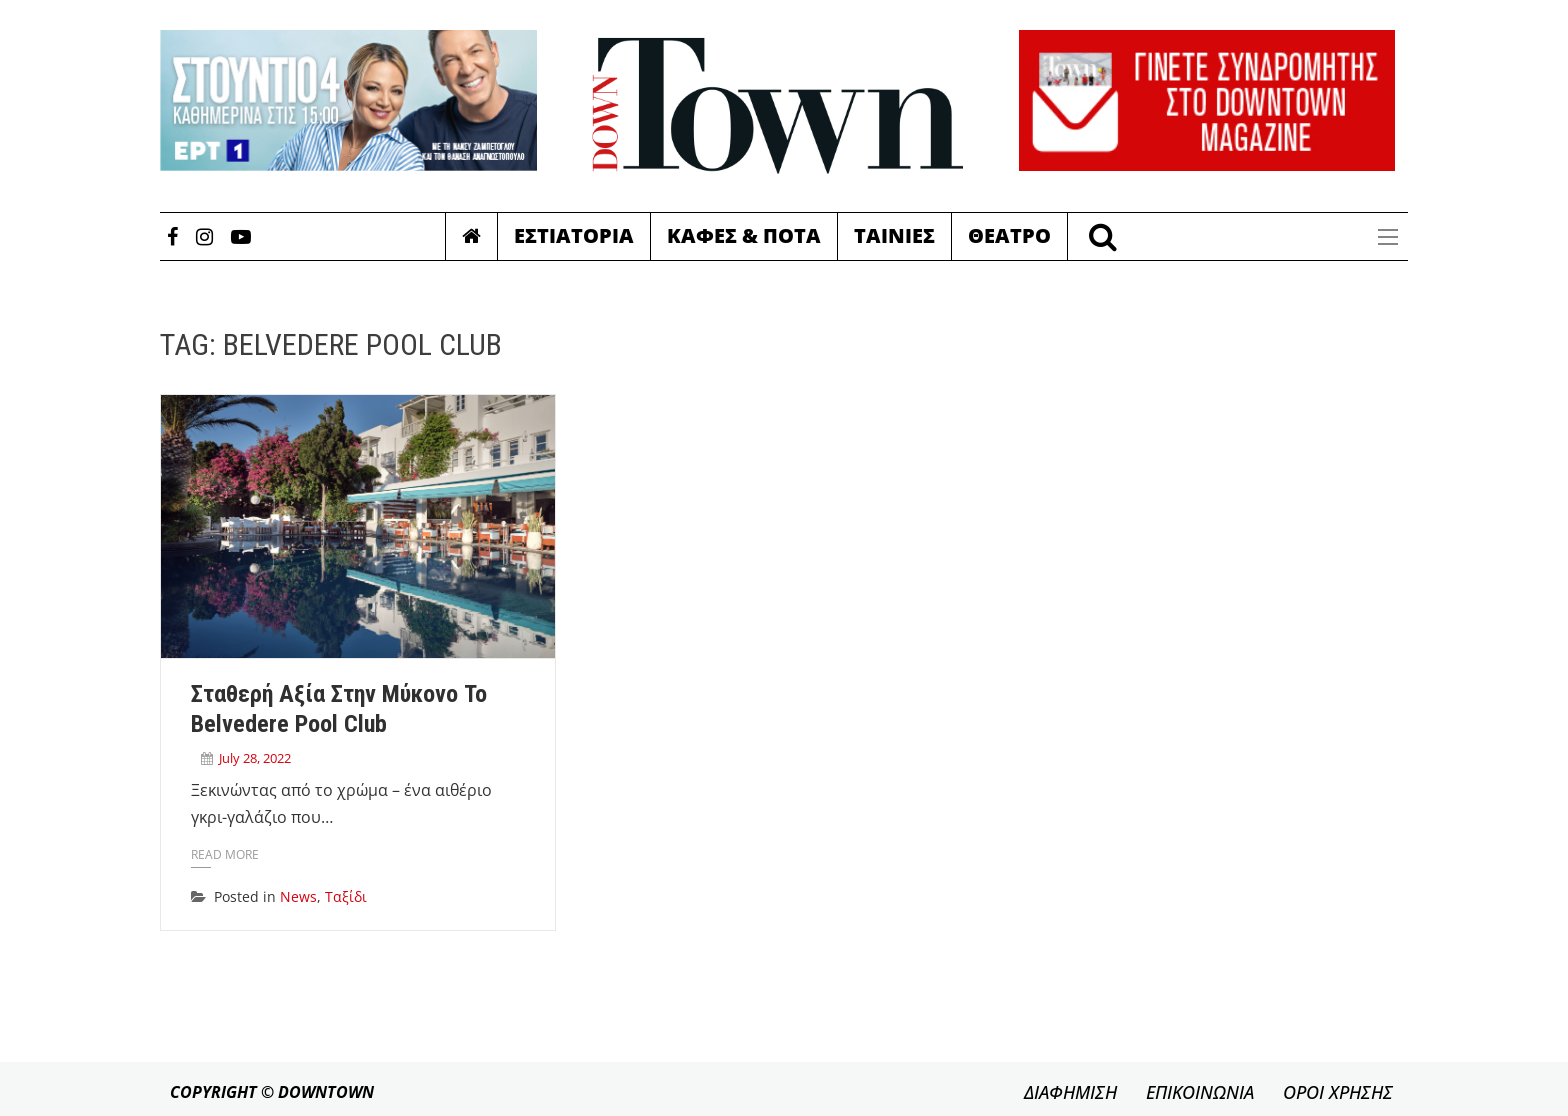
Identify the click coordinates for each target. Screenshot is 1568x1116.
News (298, 896)
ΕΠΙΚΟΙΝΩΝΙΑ (1200, 1092)
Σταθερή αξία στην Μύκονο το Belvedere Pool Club (339, 709)
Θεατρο (1009, 235)
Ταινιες (894, 235)
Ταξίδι (346, 896)
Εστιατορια (574, 235)
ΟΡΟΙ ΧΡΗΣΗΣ (1338, 1092)
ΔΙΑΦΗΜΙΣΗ (1070, 1092)
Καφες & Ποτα (744, 235)
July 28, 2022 (255, 758)
